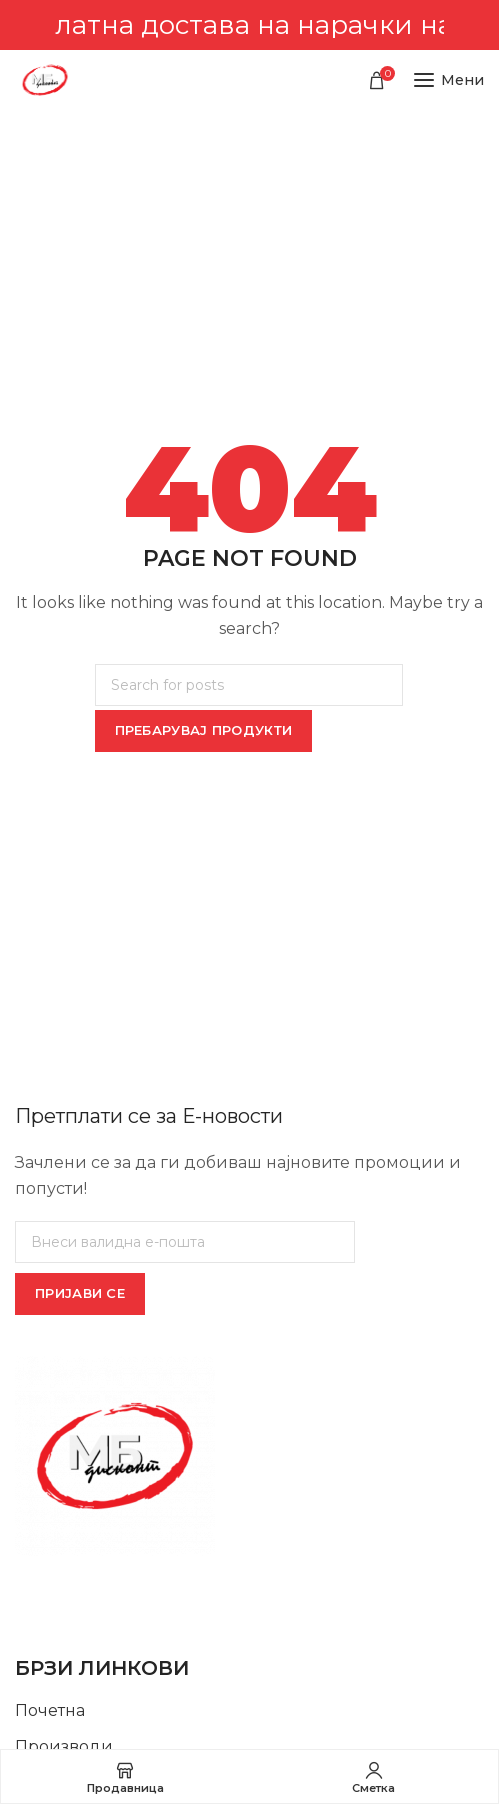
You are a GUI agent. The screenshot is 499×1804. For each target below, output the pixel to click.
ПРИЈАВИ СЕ (80, 1293)
